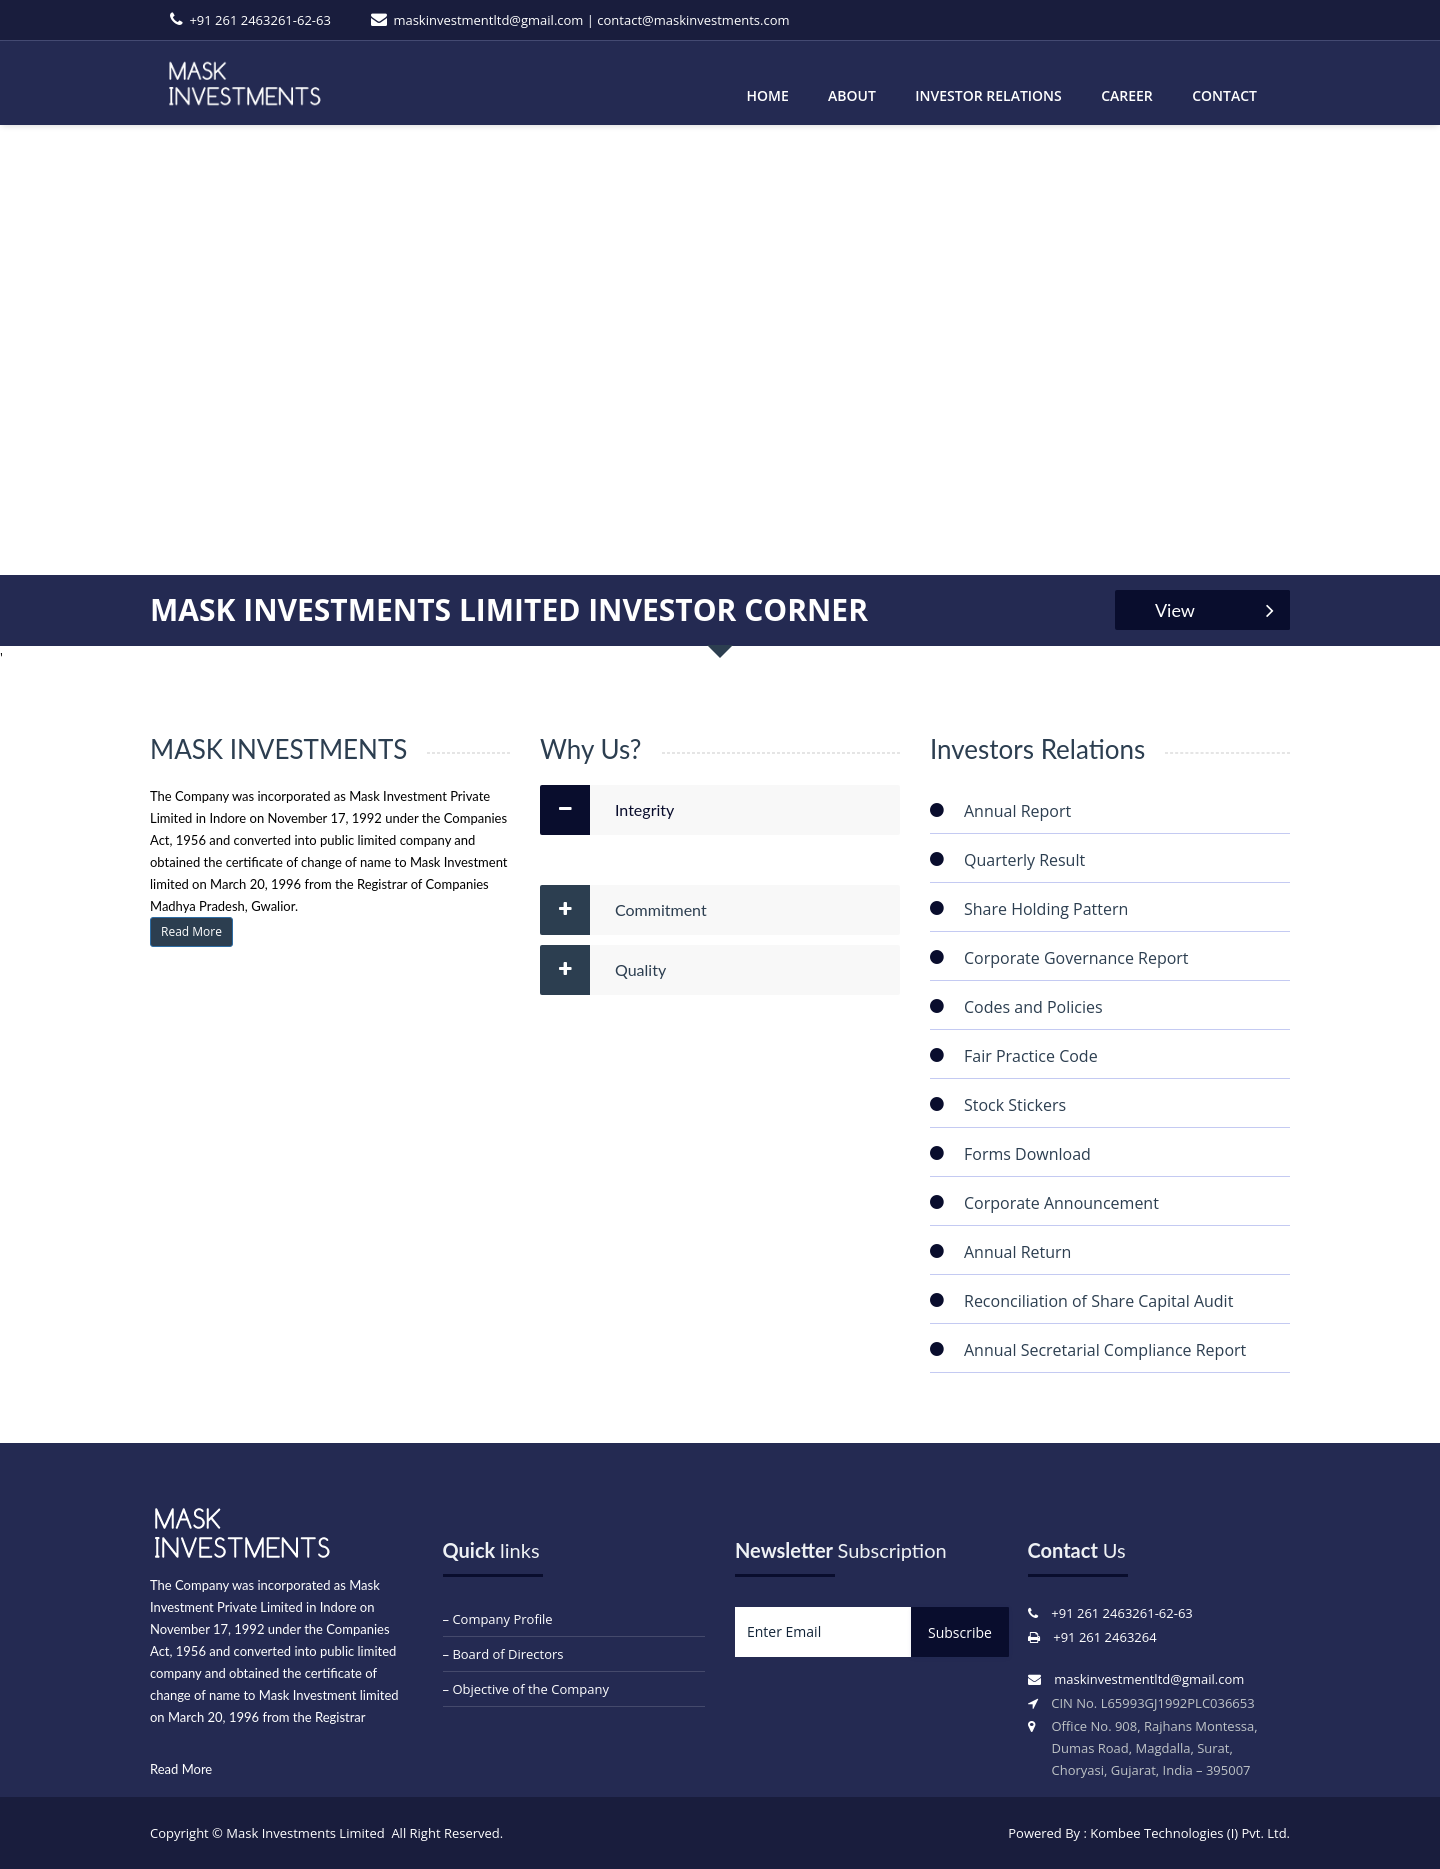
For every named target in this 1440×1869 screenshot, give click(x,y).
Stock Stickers (1015, 1105)
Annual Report (1017, 811)
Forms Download (1027, 1154)
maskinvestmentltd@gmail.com (488, 20)
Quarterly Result (1024, 860)
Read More (191, 931)
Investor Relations (988, 95)
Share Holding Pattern (1046, 909)
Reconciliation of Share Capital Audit (1098, 1301)
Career (1127, 95)
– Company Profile (498, 1619)
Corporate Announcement (1061, 1203)
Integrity (644, 809)
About (852, 95)
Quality (640, 969)
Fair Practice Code (1031, 1056)
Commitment (661, 909)
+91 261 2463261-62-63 (259, 20)
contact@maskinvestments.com (693, 20)
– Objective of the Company (526, 1689)
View (1222, 610)
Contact (1224, 95)
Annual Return (1017, 1252)
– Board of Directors (503, 1654)
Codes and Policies (1033, 1007)
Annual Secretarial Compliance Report (1105, 1350)
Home (767, 95)
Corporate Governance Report (1076, 958)
